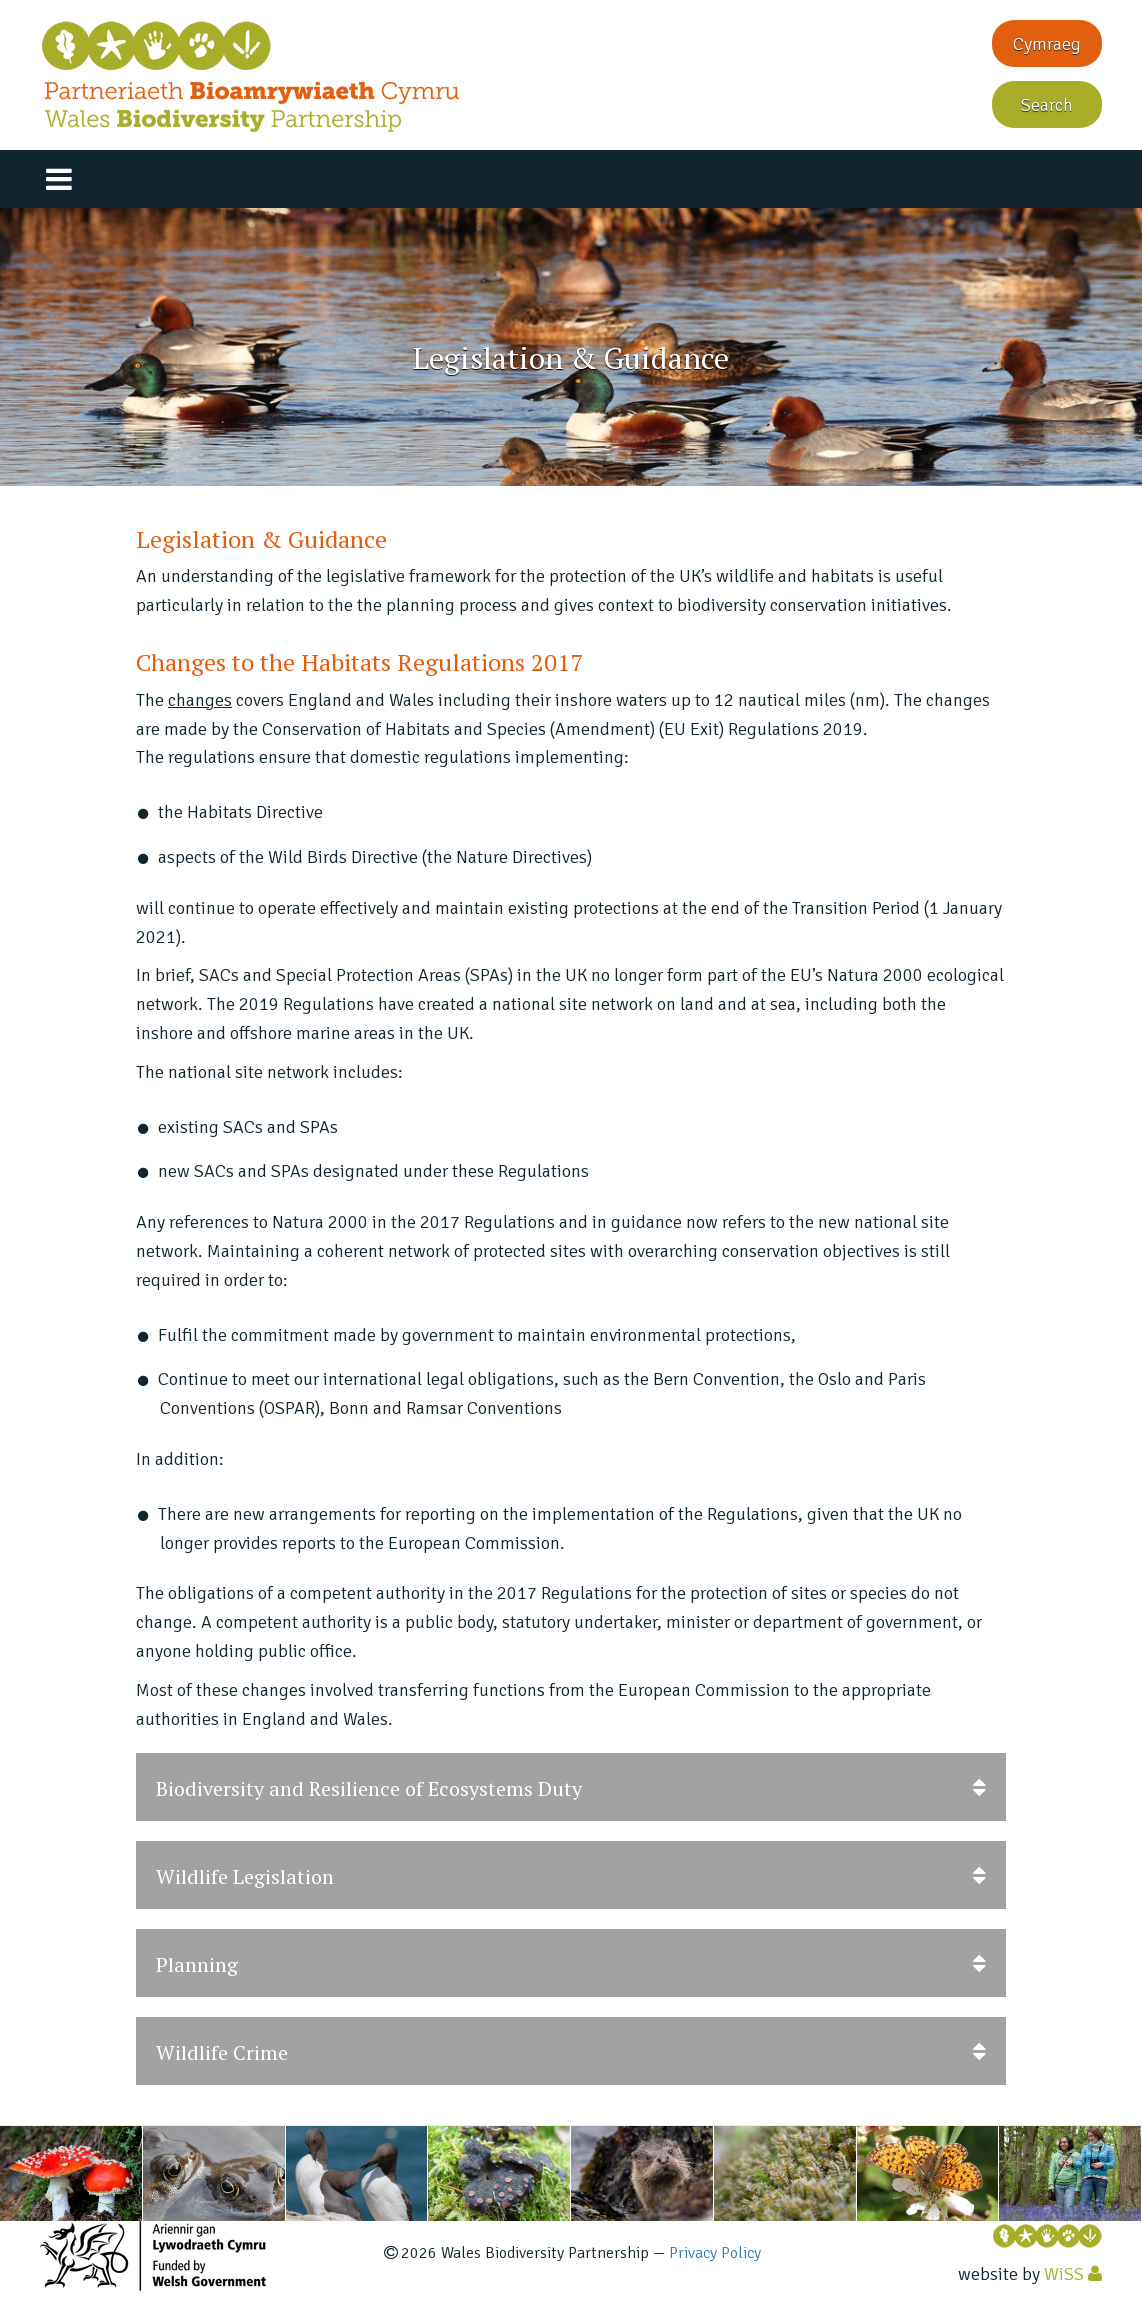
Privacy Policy (715, 2253)
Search (1047, 105)
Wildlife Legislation (571, 1875)
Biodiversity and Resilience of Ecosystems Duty (571, 1787)
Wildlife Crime (571, 2051)
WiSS (1064, 2274)
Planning (571, 1963)
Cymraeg (1047, 44)
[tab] (571, 1787)
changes (200, 700)
